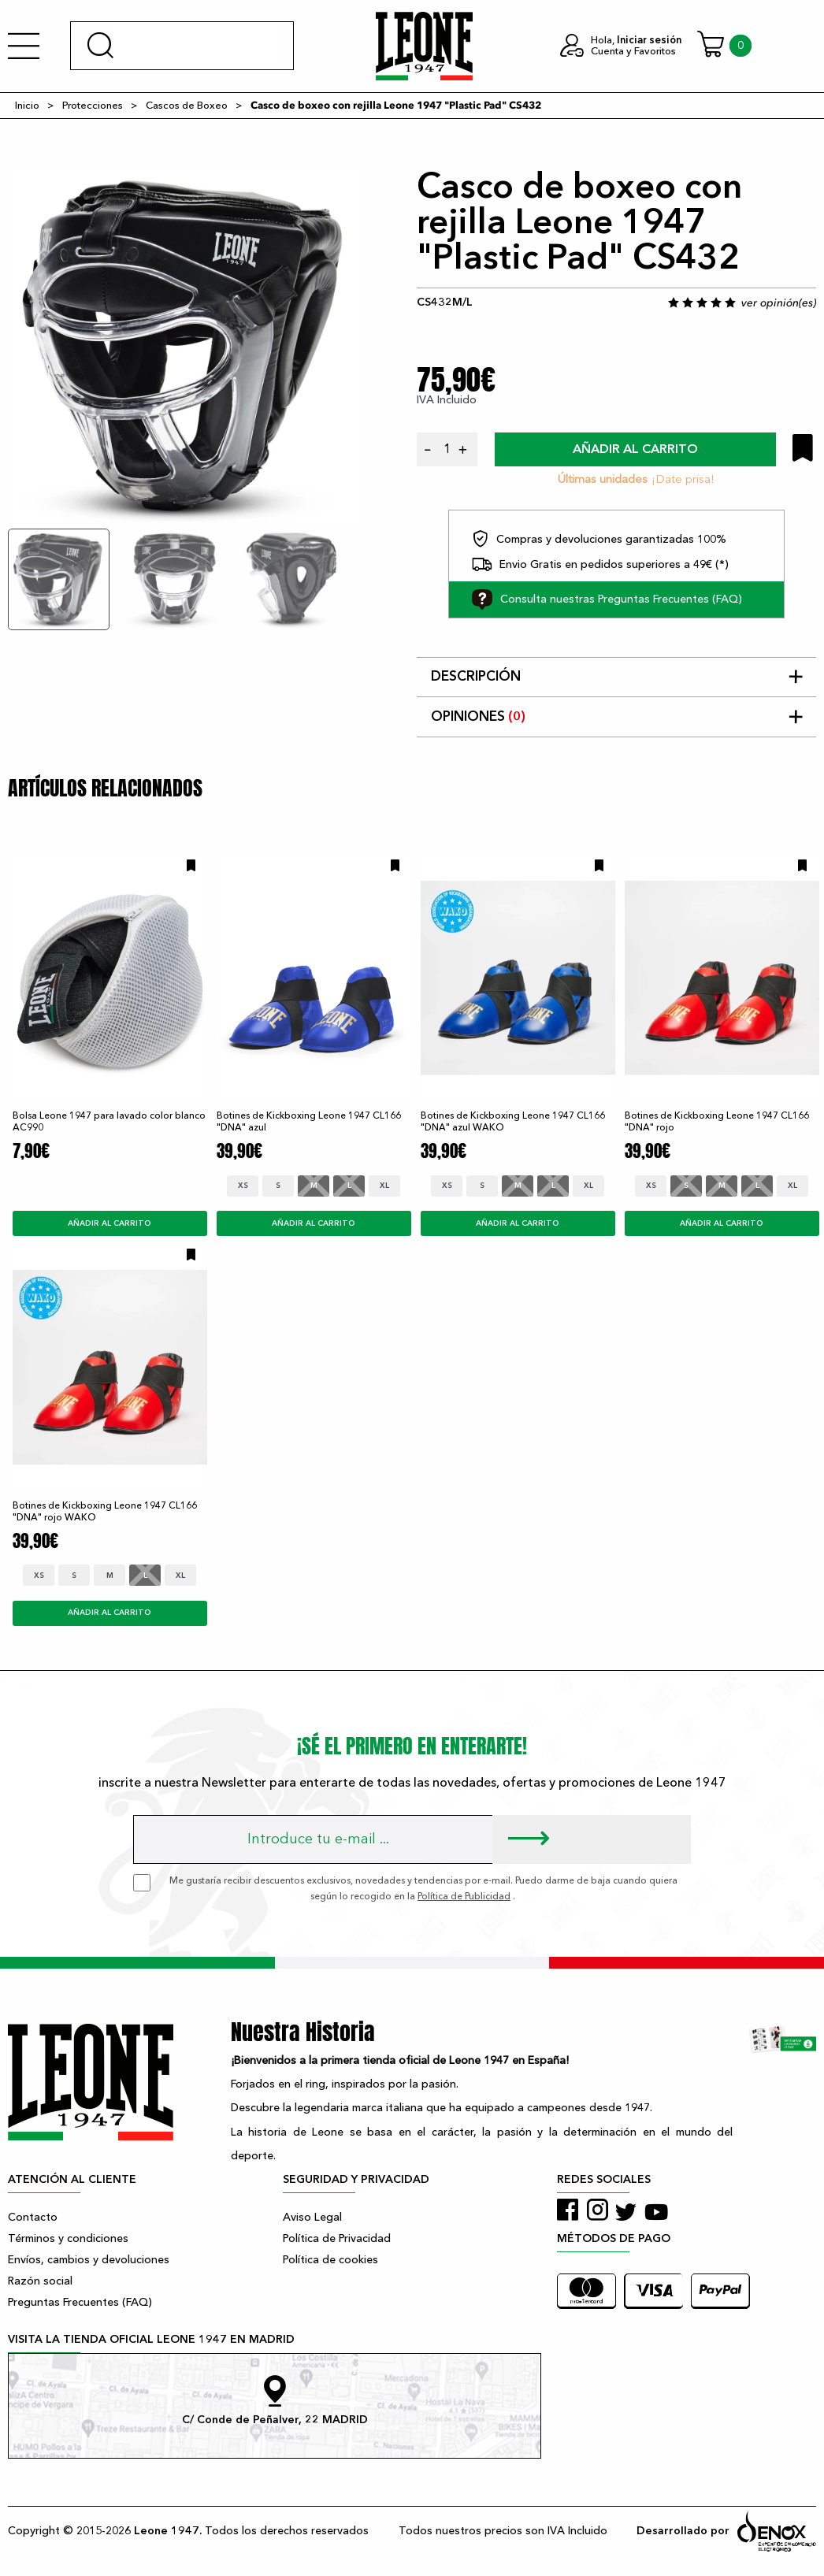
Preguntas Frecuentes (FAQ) (80, 2302)
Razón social (40, 2280)
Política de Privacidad (337, 2238)
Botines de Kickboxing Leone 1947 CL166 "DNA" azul (309, 1121)
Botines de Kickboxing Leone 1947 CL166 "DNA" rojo (717, 1121)
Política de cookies (330, 2259)
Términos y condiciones (68, 2238)
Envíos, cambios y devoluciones (88, 2259)
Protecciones (92, 105)
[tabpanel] (185, 347)
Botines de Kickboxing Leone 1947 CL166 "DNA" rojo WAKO (105, 1511)
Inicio (27, 105)
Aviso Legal (312, 2217)
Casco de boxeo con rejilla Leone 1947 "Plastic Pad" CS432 (396, 105)
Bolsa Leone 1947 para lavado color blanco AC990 (109, 1121)
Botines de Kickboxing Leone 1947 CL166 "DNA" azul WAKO (513, 1121)
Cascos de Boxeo (187, 105)
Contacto (33, 2217)
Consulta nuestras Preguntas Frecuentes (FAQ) (607, 599)
